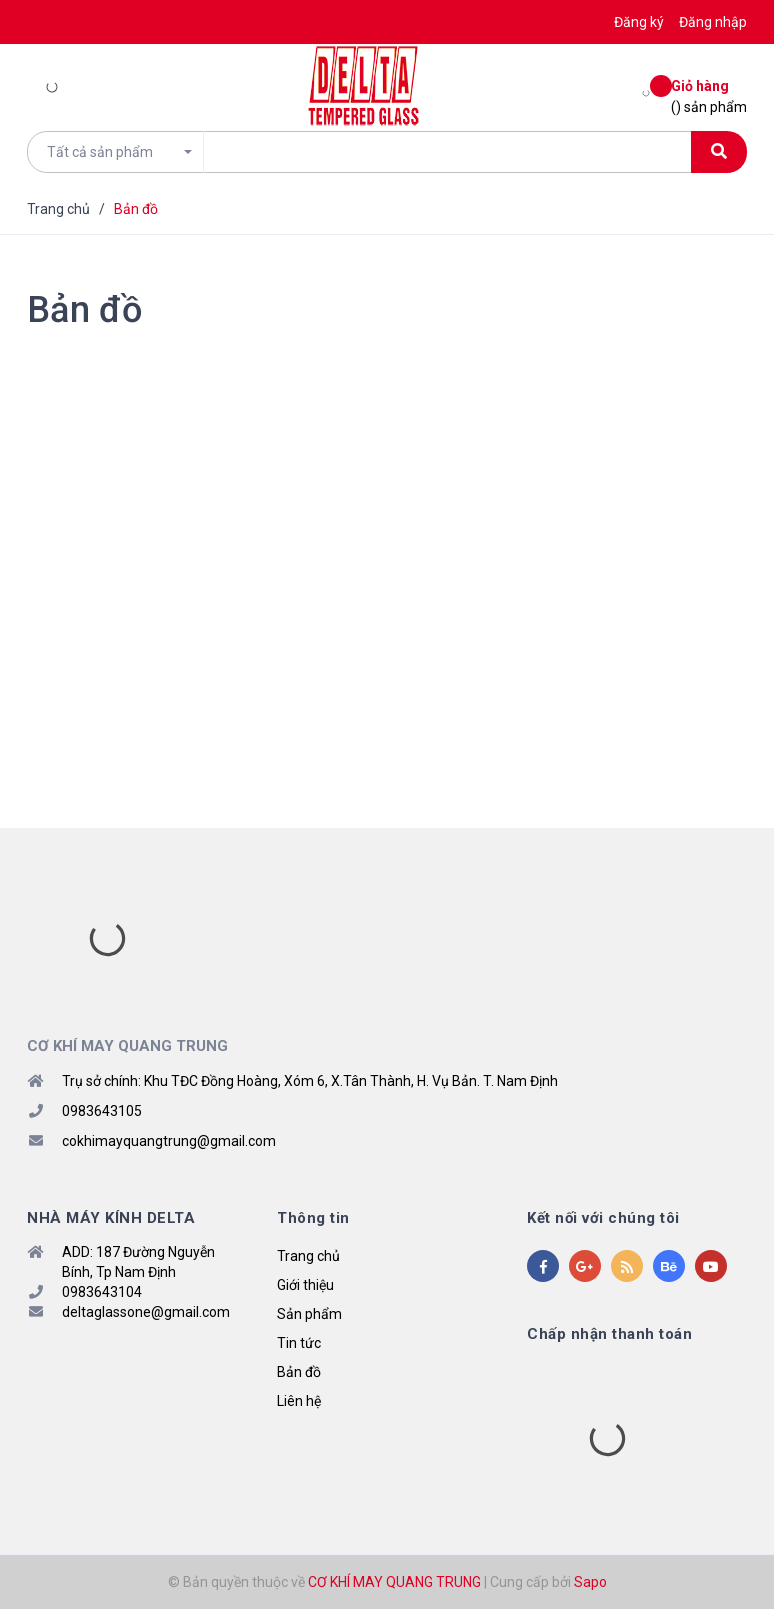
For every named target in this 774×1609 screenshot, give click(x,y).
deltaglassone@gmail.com (146, 1312)
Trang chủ (308, 1256)
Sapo (590, 1582)
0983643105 (102, 1111)
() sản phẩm (709, 95)
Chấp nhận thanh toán (609, 1334)
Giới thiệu (305, 1285)
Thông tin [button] (313, 1218)
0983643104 (102, 1292)
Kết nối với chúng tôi (603, 1218)
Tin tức (299, 1343)
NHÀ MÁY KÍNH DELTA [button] (111, 1218)
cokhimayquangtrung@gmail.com (169, 1141)
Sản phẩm (309, 1314)
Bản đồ (84, 310)
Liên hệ (299, 1401)
